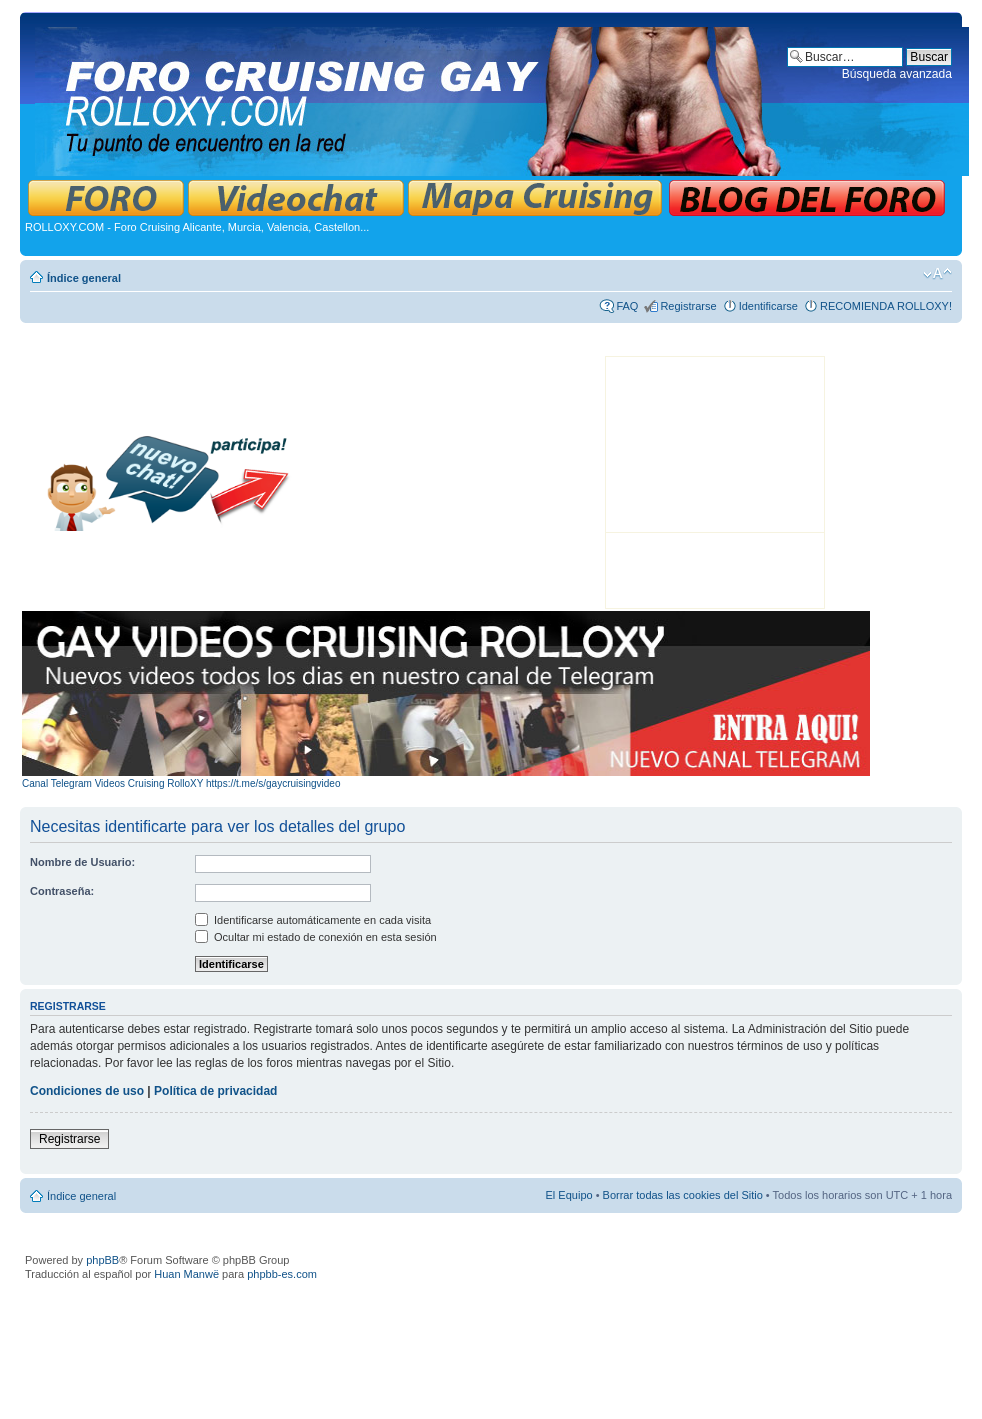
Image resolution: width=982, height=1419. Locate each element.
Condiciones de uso (87, 1091)
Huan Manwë (186, 1274)
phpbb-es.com (282, 1274)
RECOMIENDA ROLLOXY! (886, 306)
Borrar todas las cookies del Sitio (683, 1195)
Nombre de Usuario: (82, 862)
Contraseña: (62, 891)
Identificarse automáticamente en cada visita (313, 920)
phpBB (102, 1260)
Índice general (84, 278)
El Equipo (569, 1195)
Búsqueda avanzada (897, 74)
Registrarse (688, 306)
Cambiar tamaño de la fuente (937, 274)
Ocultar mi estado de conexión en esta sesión (316, 937)
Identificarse (768, 306)
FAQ (627, 306)
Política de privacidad (215, 1091)
